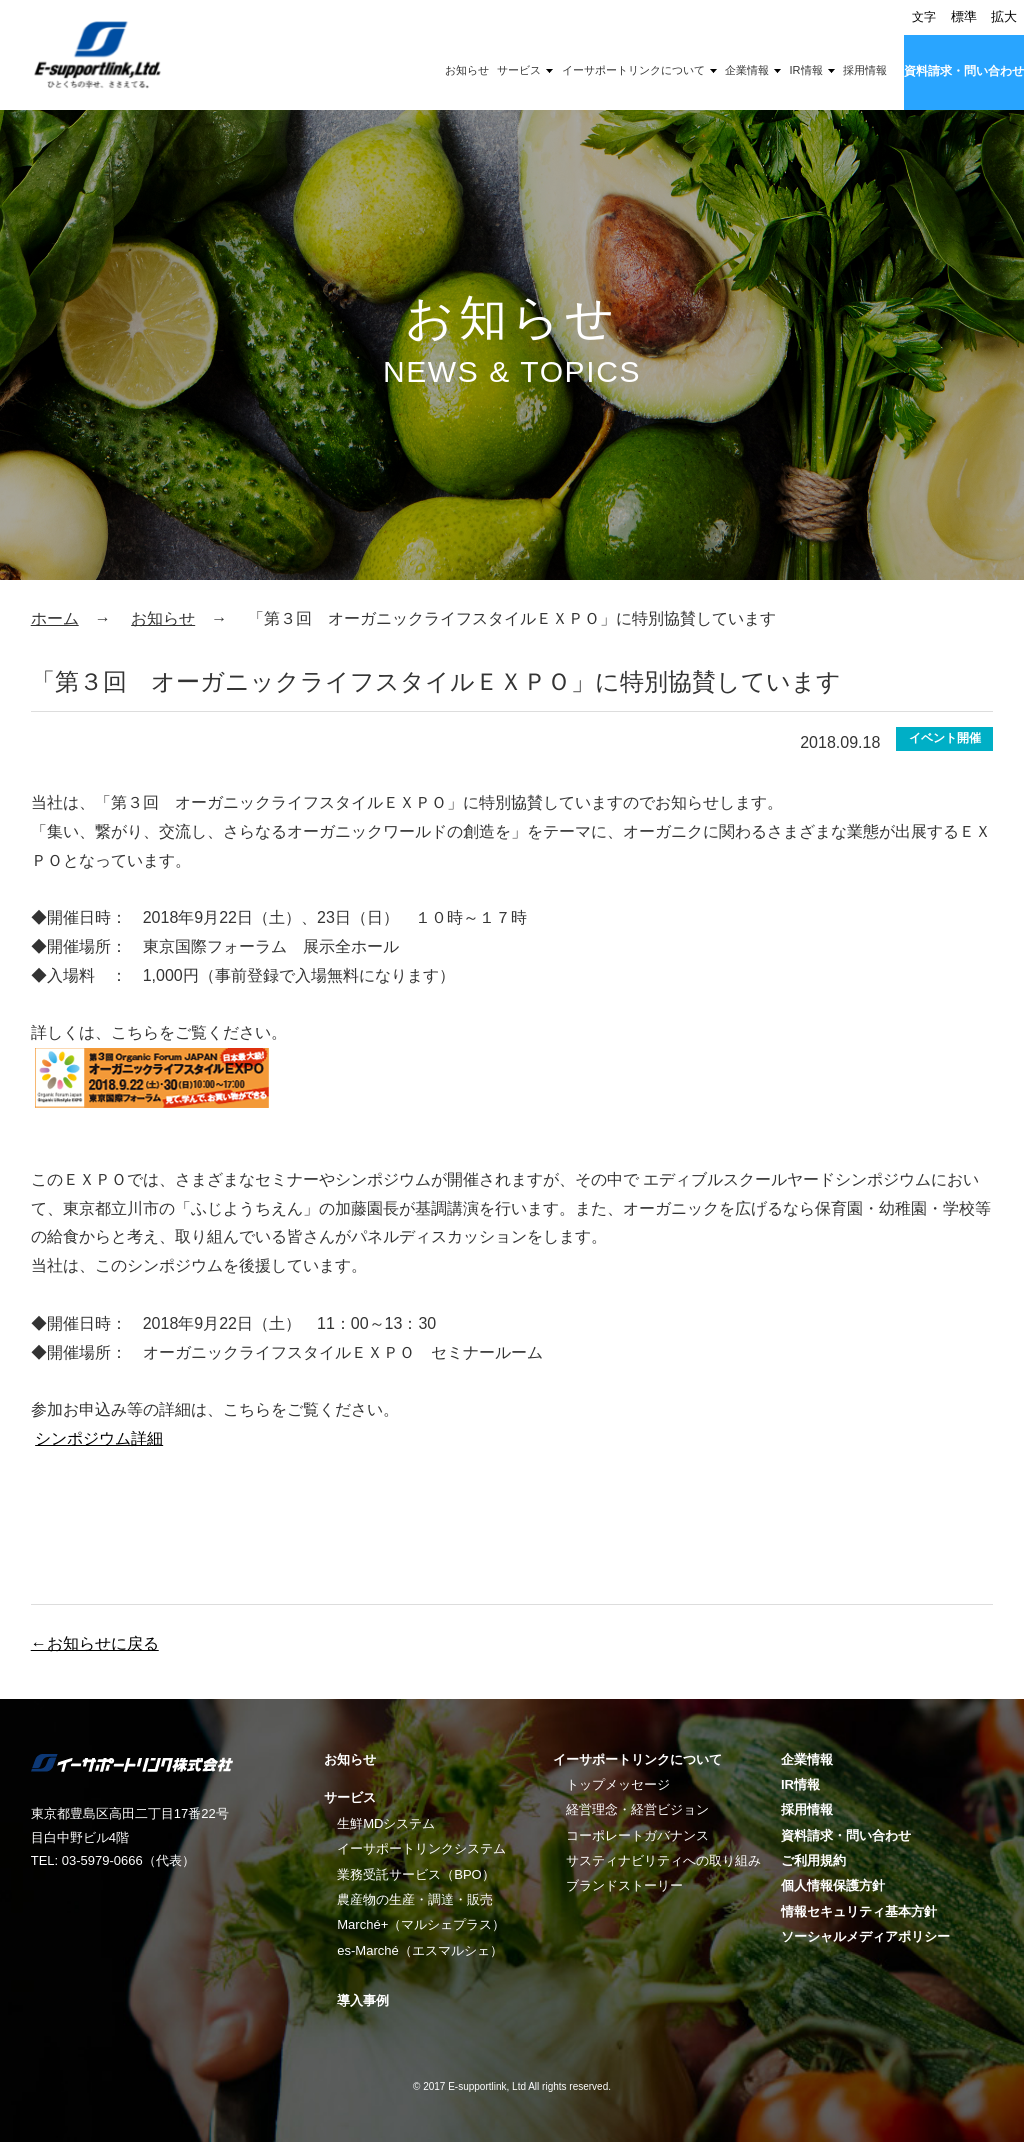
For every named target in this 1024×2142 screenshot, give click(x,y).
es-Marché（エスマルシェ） (419, 1950)
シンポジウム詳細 (99, 1438)
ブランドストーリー (624, 1885)
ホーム (55, 618)
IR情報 (806, 70)
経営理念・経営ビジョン (637, 1809)
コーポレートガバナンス (637, 1835)
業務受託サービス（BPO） (415, 1874)
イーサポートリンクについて (633, 70)
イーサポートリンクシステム (421, 1848)
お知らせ (467, 70)
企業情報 (747, 70)
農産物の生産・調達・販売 (415, 1899)
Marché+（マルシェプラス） (421, 1924)
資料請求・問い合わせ (964, 71)
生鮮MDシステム (386, 1823)
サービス (519, 70)
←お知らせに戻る (95, 1643)
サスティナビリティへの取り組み (663, 1860)
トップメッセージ (618, 1784)
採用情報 (865, 70)
